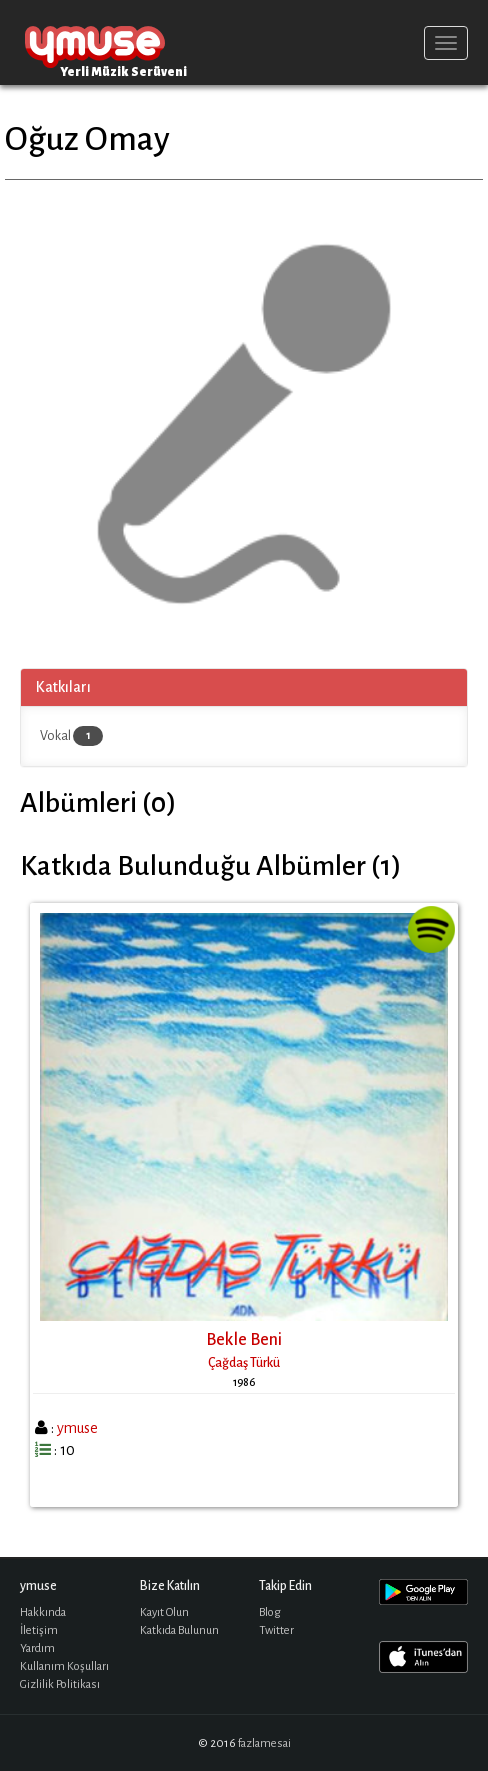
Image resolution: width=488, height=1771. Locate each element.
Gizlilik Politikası (60, 1684)
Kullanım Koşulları (64, 1666)
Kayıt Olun (164, 1612)
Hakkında (43, 1612)
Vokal (71, 736)
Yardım (37, 1648)
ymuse (95, 42)
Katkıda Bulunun (179, 1630)
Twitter (276, 1630)
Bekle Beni (244, 1340)
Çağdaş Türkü (244, 1363)
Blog (270, 1612)
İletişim (39, 1630)
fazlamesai (264, 1743)
